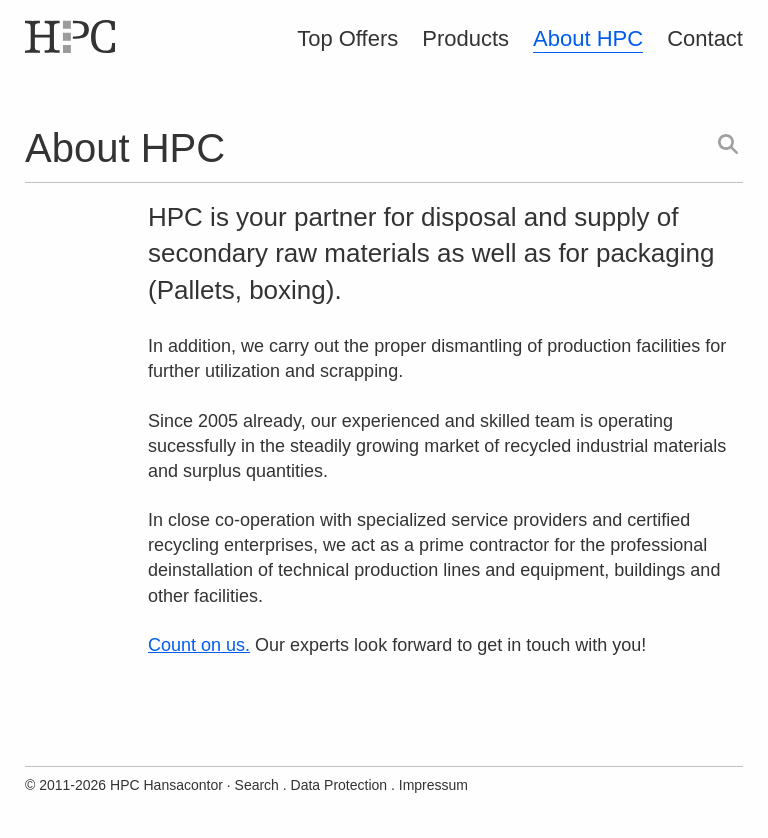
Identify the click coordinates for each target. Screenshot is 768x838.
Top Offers (347, 38)
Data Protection (339, 785)
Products (465, 38)
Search (257, 785)
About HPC (588, 38)
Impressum (433, 785)
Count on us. (199, 645)
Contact (705, 38)
